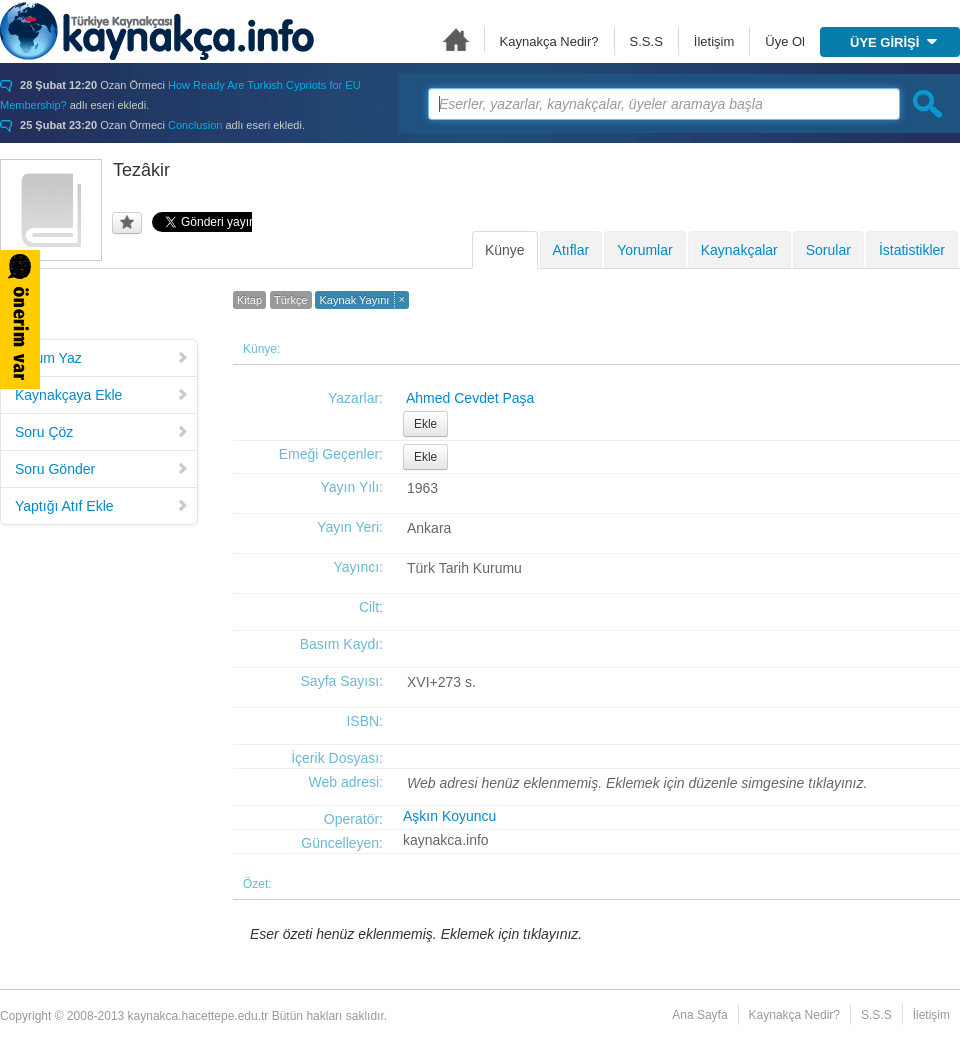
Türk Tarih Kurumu (464, 568)
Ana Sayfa (456, 39)
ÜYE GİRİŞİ (893, 42)
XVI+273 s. (441, 682)
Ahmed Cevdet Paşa (470, 398)
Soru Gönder (102, 469)
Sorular (828, 250)
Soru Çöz (102, 432)
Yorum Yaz (102, 358)
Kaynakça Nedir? (549, 41)
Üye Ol (785, 41)
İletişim (714, 41)
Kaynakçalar (739, 250)
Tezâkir (141, 170)
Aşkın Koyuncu (449, 816)
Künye (505, 250)
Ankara (429, 528)
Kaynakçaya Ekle (102, 395)
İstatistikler (912, 250)
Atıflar (571, 250)
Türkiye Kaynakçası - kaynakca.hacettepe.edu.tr (157, 31)
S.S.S (646, 41)
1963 (422, 488)
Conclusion (195, 125)
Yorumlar (645, 250)
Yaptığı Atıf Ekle (102, 506)
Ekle (425, 424)
